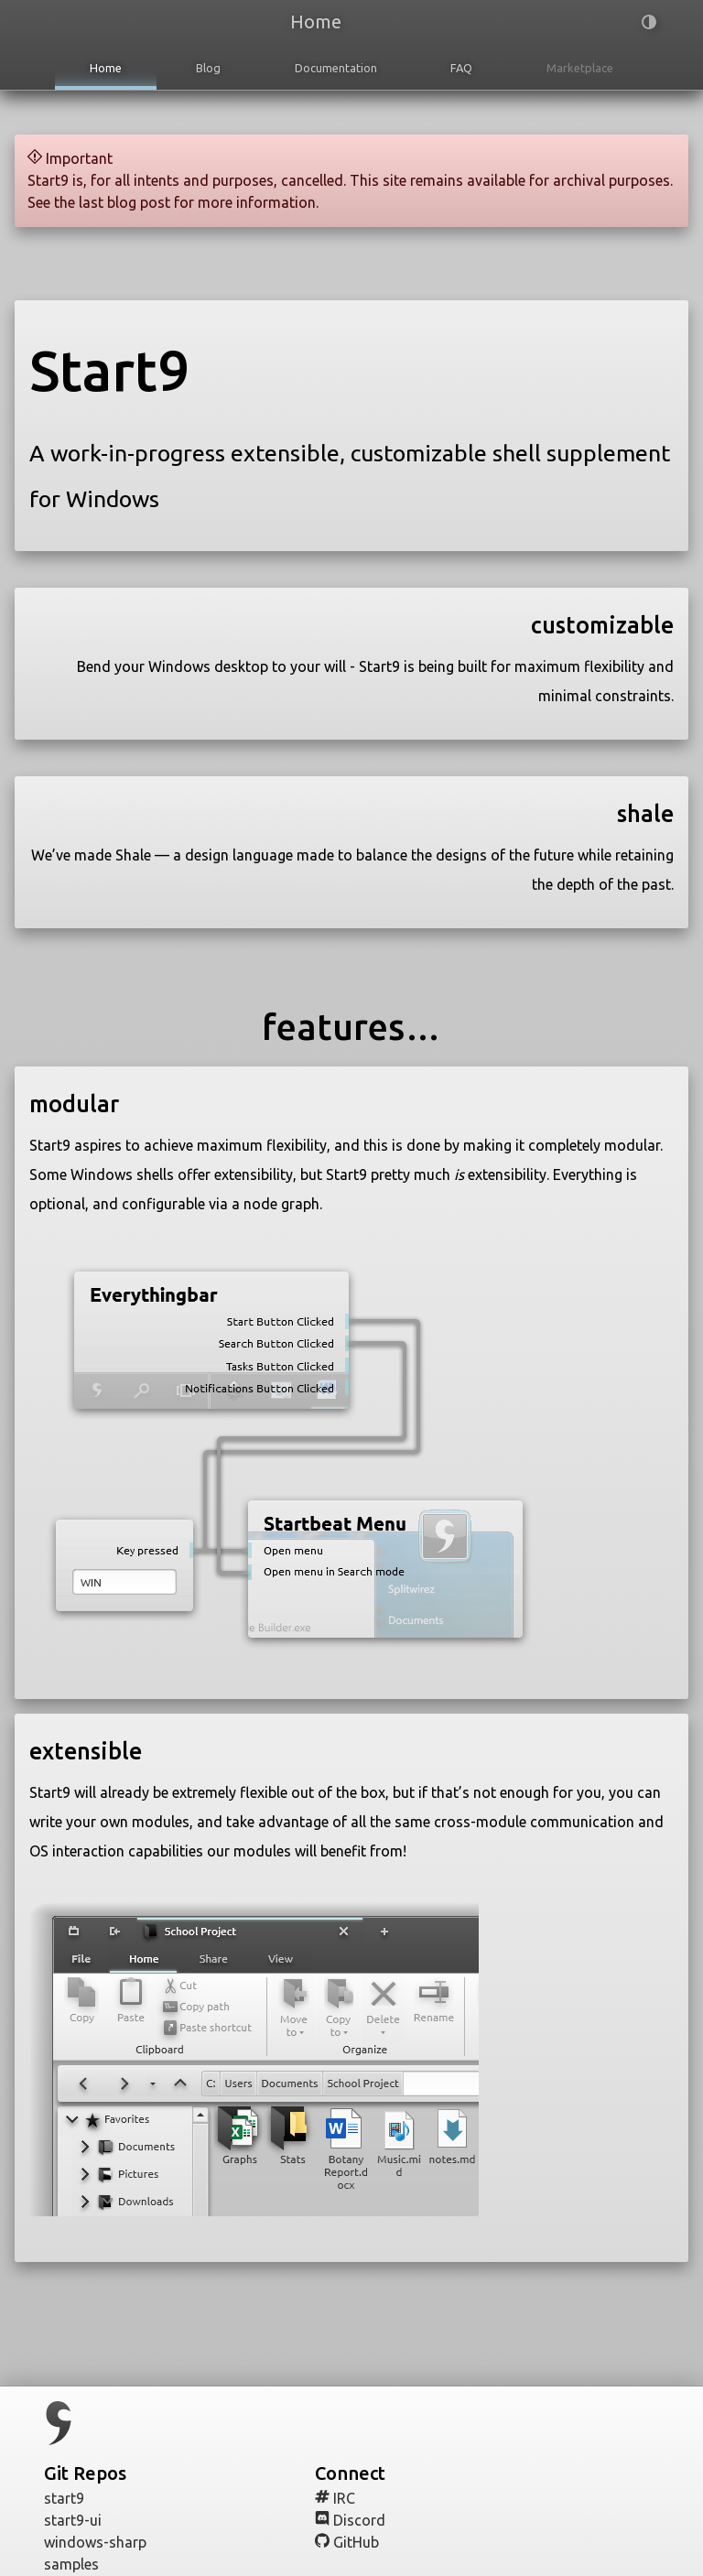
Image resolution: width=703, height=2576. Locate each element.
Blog (208, 67)
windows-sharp (104, 2542)
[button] (621, 24)
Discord (359, 2519)
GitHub (355, 2541)
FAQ (461, 67)
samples (80, 2564)
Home (106, 67)
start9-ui (81, 2520)
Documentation (336, 67)
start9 (73, 2498)
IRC (344, 2497)
